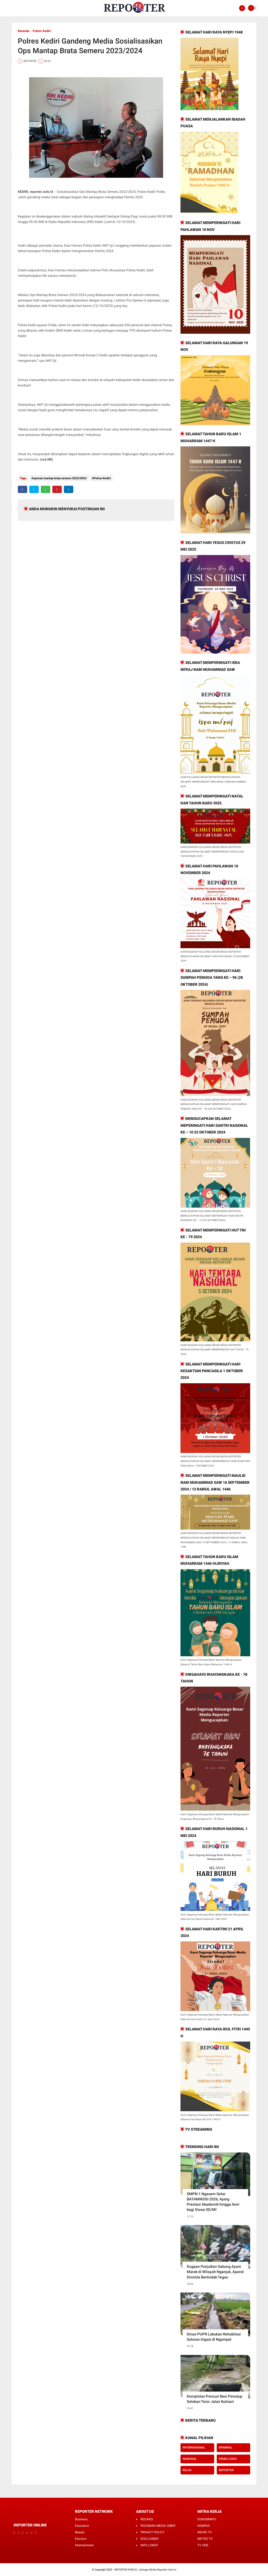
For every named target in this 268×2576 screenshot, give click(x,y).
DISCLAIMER (149, 2539)
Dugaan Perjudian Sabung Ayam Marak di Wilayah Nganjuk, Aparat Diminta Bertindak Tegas (215, 2271)
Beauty (79, 2532)
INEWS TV (204, 2532)
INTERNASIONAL (194, 2447)
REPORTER (226, 2470)
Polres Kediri (42, 31)
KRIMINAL (225, 2447)
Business (81, 2519)
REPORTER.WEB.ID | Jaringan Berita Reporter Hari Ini (145, 2569)
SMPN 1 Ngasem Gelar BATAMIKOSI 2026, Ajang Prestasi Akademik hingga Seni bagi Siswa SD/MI (213, 2202)
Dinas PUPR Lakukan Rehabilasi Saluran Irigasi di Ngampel (214, 2337)
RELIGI (187, 2470)
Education (82, 2526)
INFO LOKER (149, 2545)
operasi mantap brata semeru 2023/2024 (59, 478)
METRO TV (205, 2539)
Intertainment (84, 2545)
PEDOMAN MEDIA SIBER (157, 2526)
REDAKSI (146, 2519)
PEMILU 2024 (228, 2458)
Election (80, 2539)
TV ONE (203, 2545)
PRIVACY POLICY (152, 2532)
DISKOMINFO (206, 2519)
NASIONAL (190, 2458)
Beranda (23, 31)
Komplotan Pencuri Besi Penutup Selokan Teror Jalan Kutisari (214, 2399)
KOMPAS (203, 2526)
